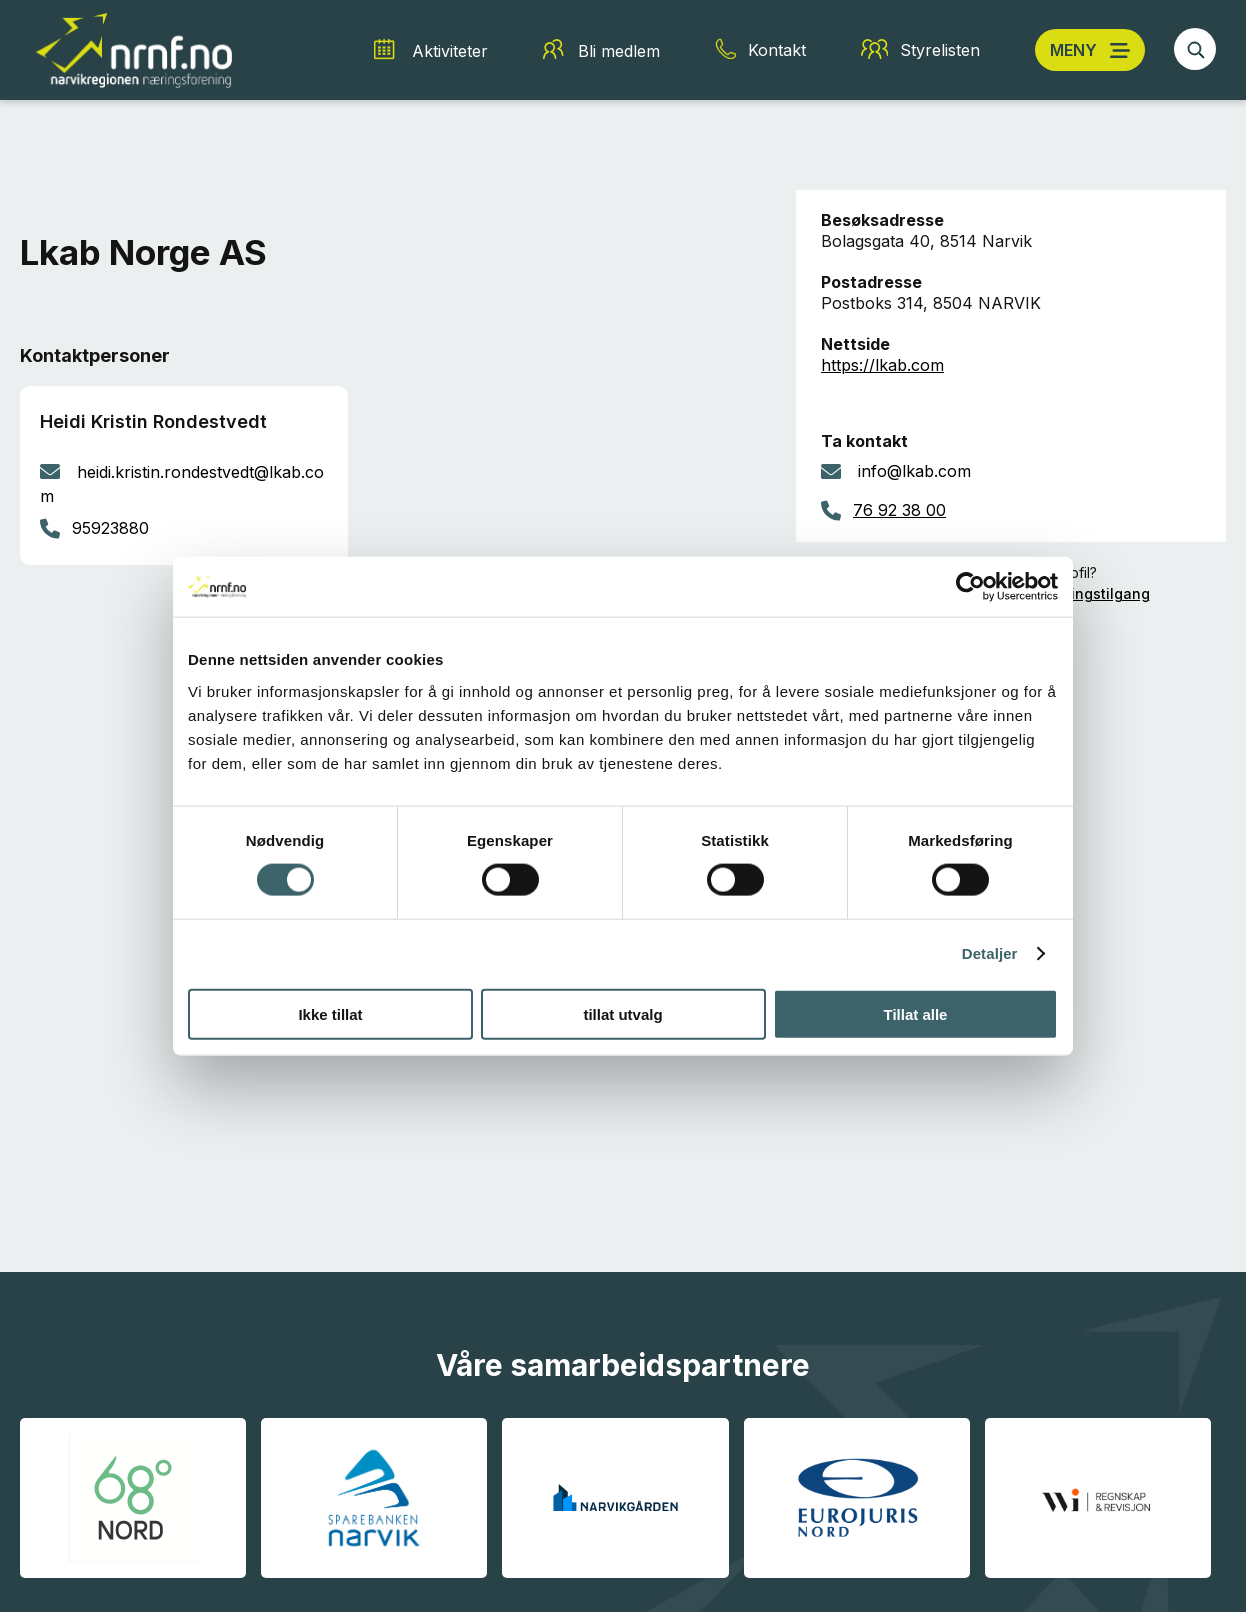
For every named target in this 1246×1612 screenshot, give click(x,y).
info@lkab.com (914, 471)
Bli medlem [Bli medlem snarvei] (619, 51)
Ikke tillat (330, 1013)
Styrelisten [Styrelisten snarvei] (940, 50)
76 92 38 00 (899, 510)
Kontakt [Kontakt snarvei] (777, 50)
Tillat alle (916, 1013)
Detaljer (990, 953)
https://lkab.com (882, 365)
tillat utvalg (622, 1013)
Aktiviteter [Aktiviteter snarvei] (450, 51)
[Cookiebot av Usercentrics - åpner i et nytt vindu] (970, 587)
